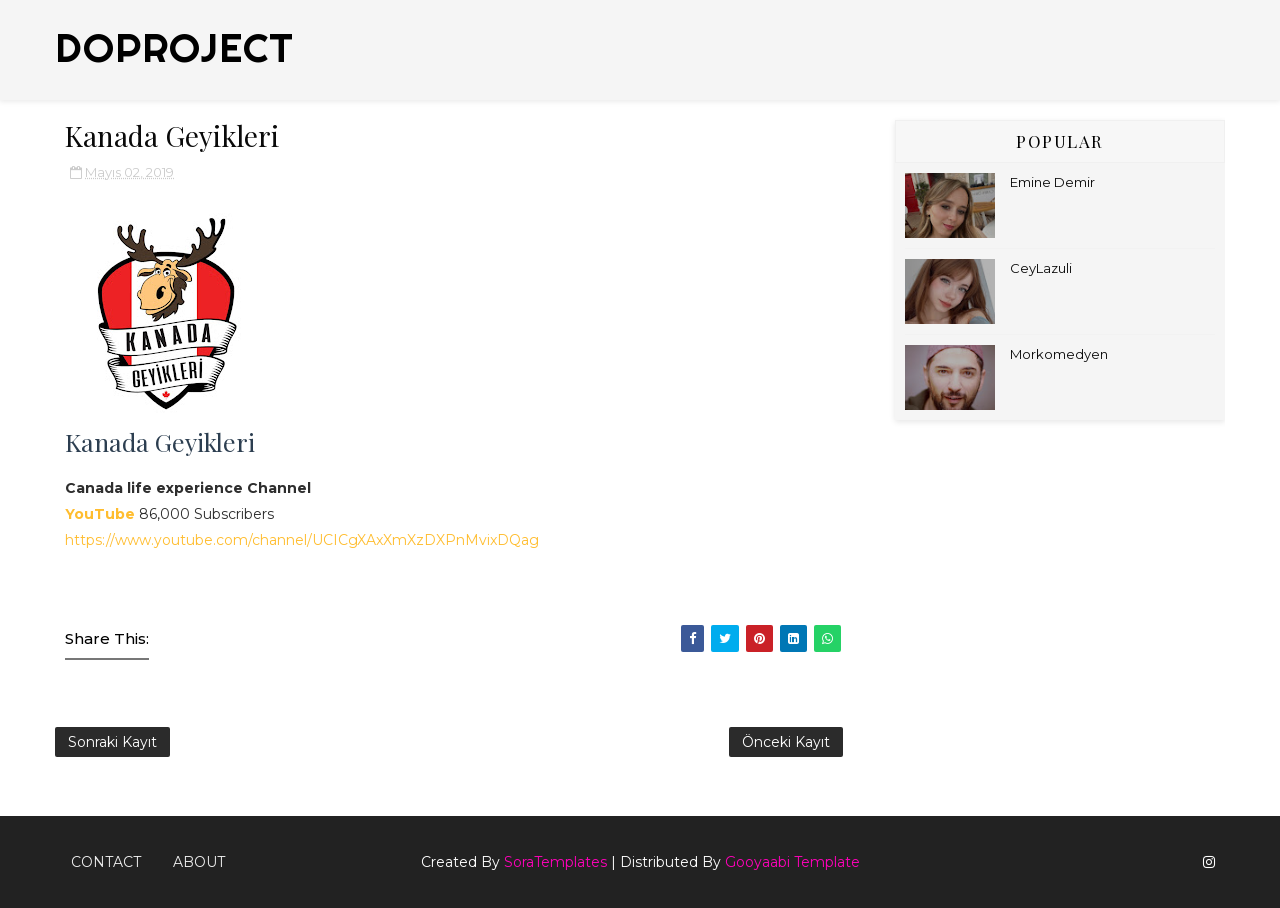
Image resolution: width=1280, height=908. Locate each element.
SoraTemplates (555, 862)
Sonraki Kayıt (112, 742)
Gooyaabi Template (792, 862)
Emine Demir (1052, 182)
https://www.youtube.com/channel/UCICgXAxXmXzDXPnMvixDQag (302, 540)
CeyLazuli (1041, 268)
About (199, 862)
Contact (106, 862)
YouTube (102, 514)
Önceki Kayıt (786, 742)
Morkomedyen (1059, 354)
